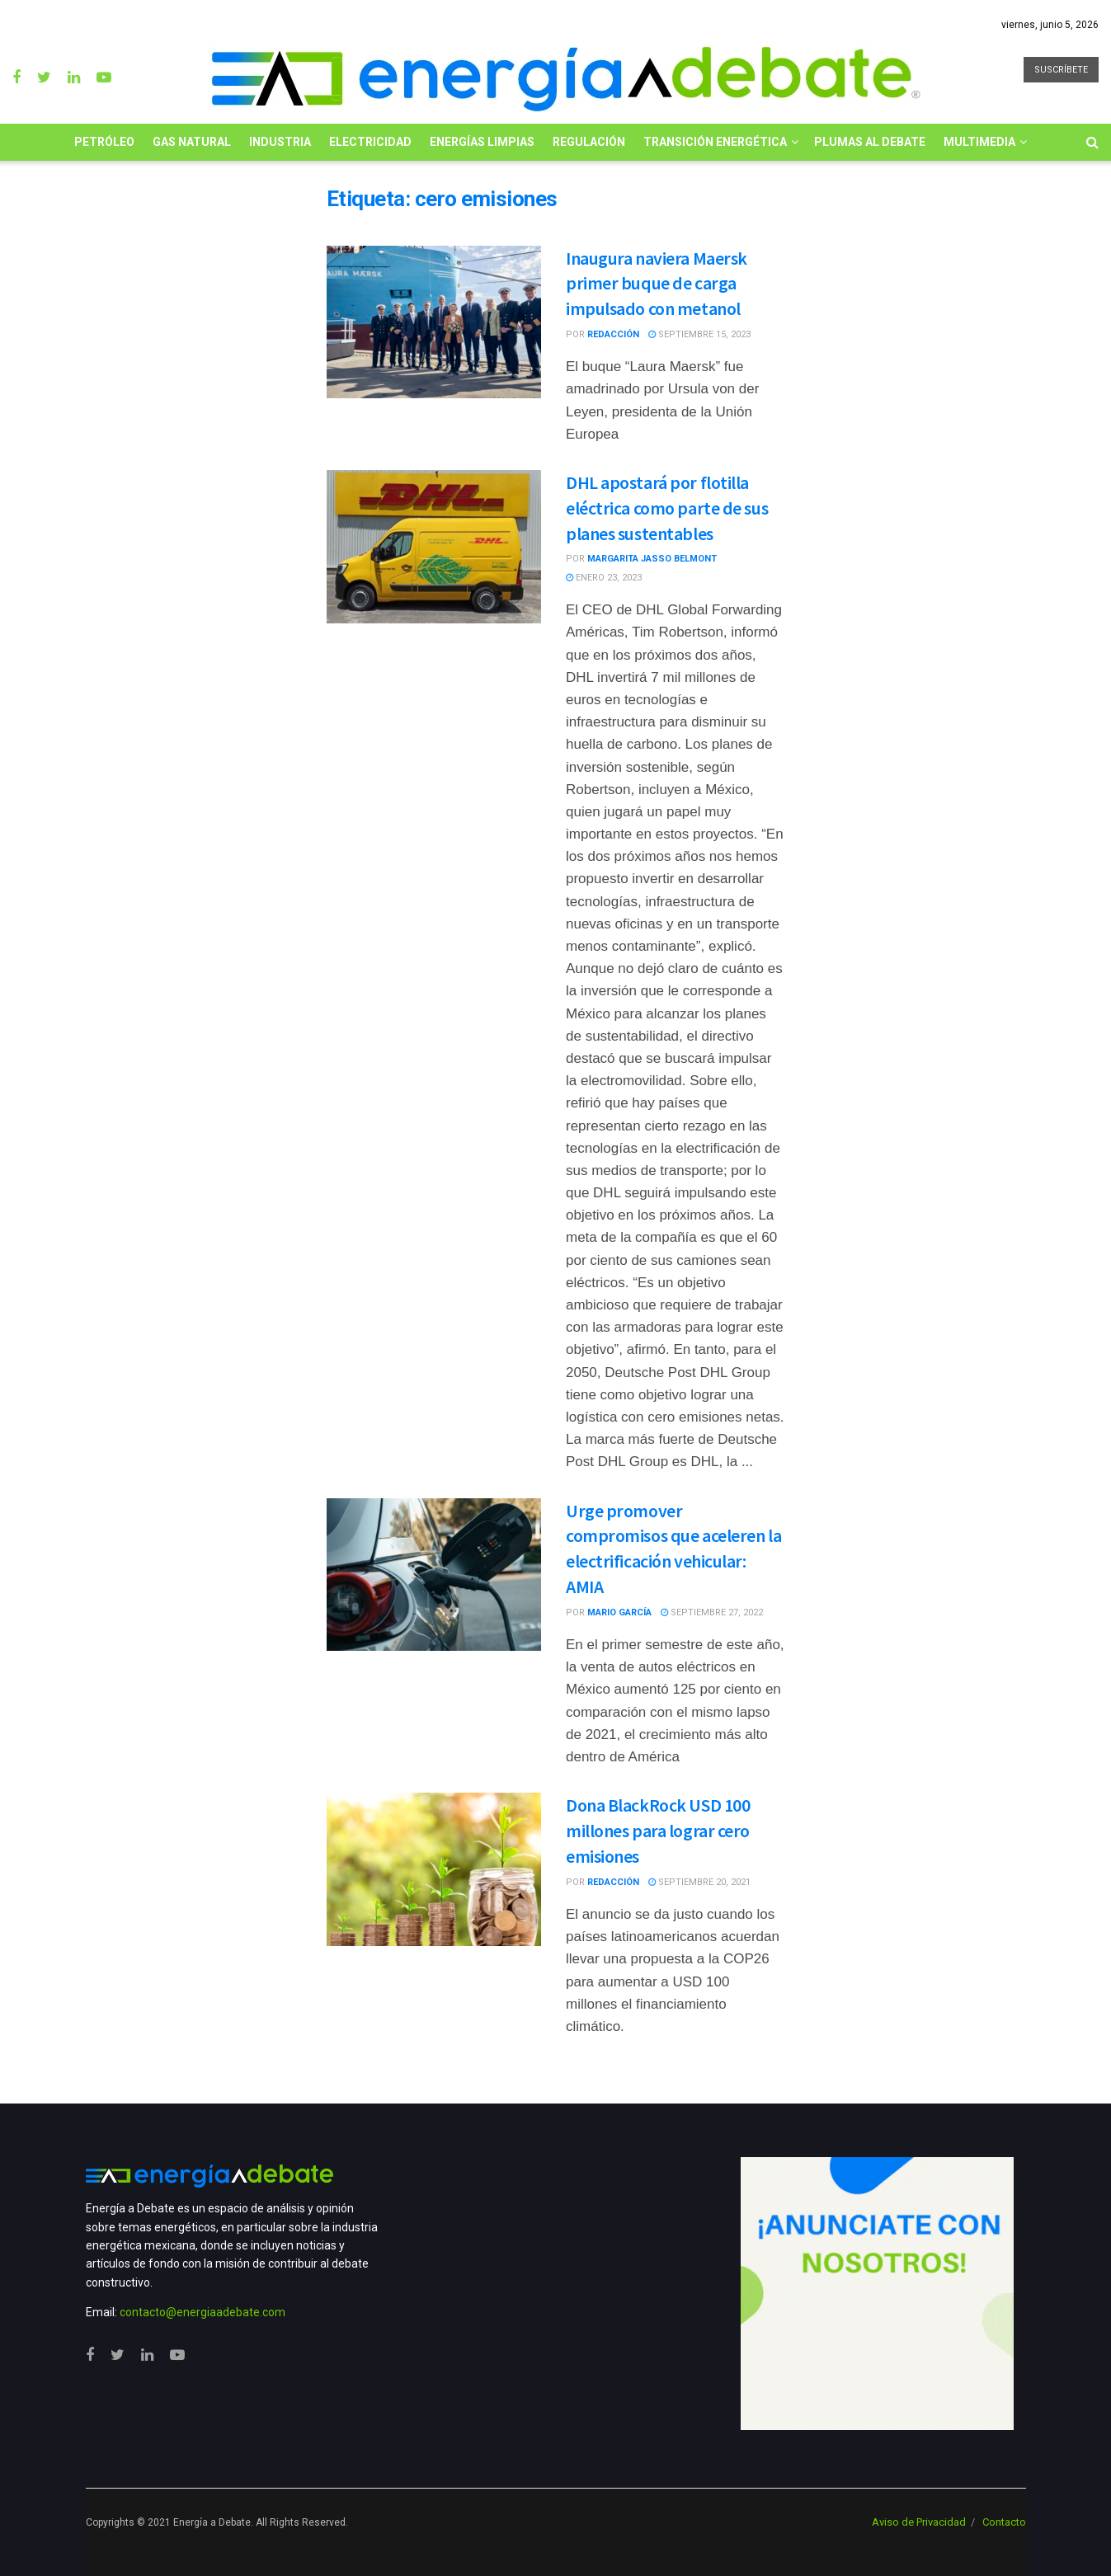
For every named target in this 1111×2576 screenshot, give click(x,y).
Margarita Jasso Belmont (652, 558)
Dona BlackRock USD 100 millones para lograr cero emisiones (658, 1830)
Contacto (1004, 2522)
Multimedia (979, 141)
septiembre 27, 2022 (712, 1612)
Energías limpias (482, 141)
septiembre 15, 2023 (699, 334)
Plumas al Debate (869, 141)
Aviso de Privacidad (919, 2522)
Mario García (619, 1612)
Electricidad (370, 141)
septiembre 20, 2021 (699, 1882)
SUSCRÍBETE (1061, 69)
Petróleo (104, 141)
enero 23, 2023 (604, 577)
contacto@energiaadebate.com (202, 2312)
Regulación (589, 141)
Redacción (613, 334)
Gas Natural (192, 141)
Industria (280, 141)
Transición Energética (715, 141)
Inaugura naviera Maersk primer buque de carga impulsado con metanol (656, 284)
